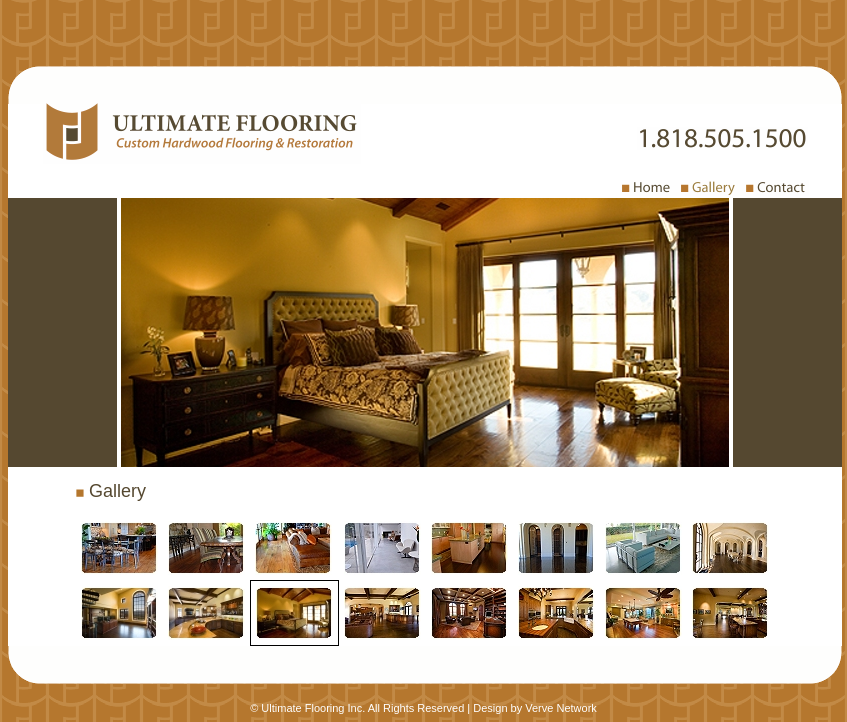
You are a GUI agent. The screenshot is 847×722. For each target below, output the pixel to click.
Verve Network (561, 708)
